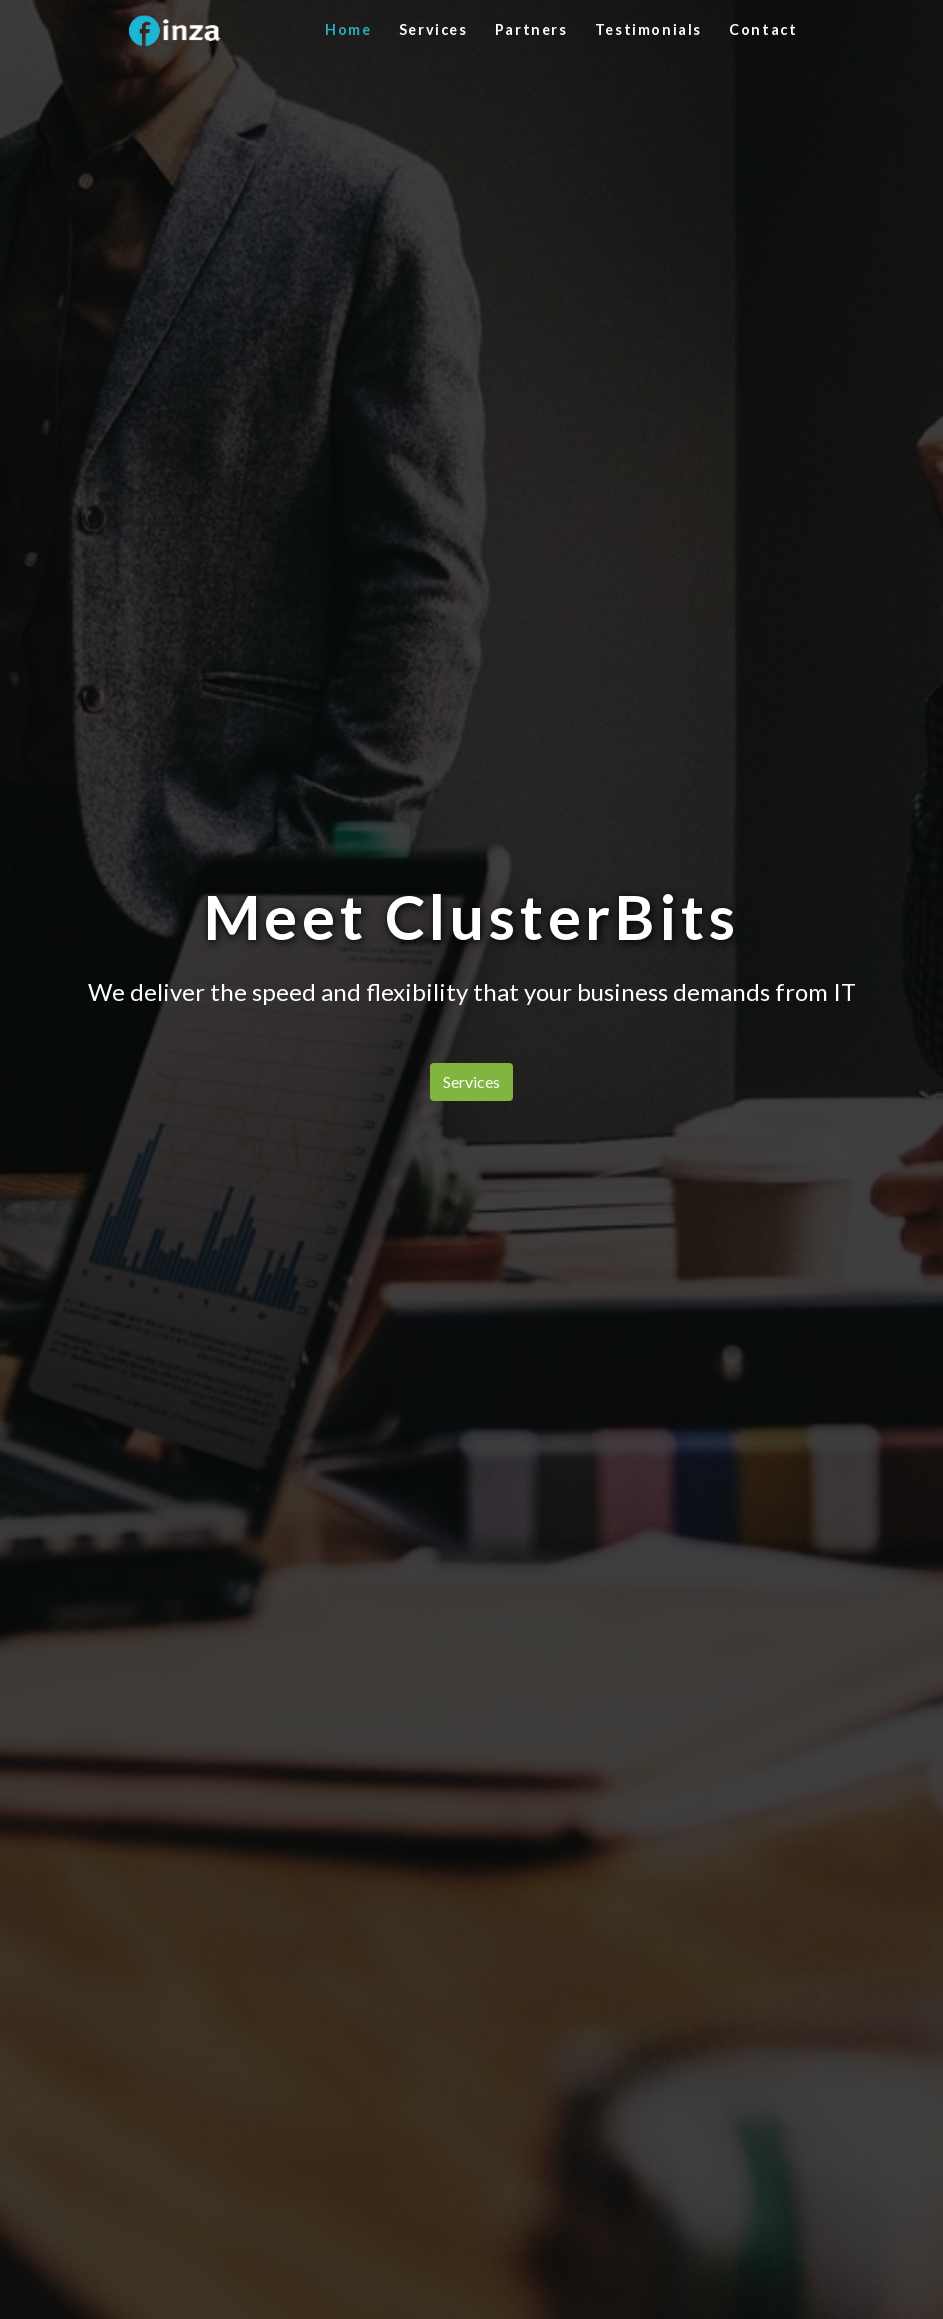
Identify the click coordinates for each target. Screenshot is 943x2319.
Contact (763, 29)
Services (433, 29)
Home (348, 29)
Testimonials (648, 29)
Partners (531, 29)
